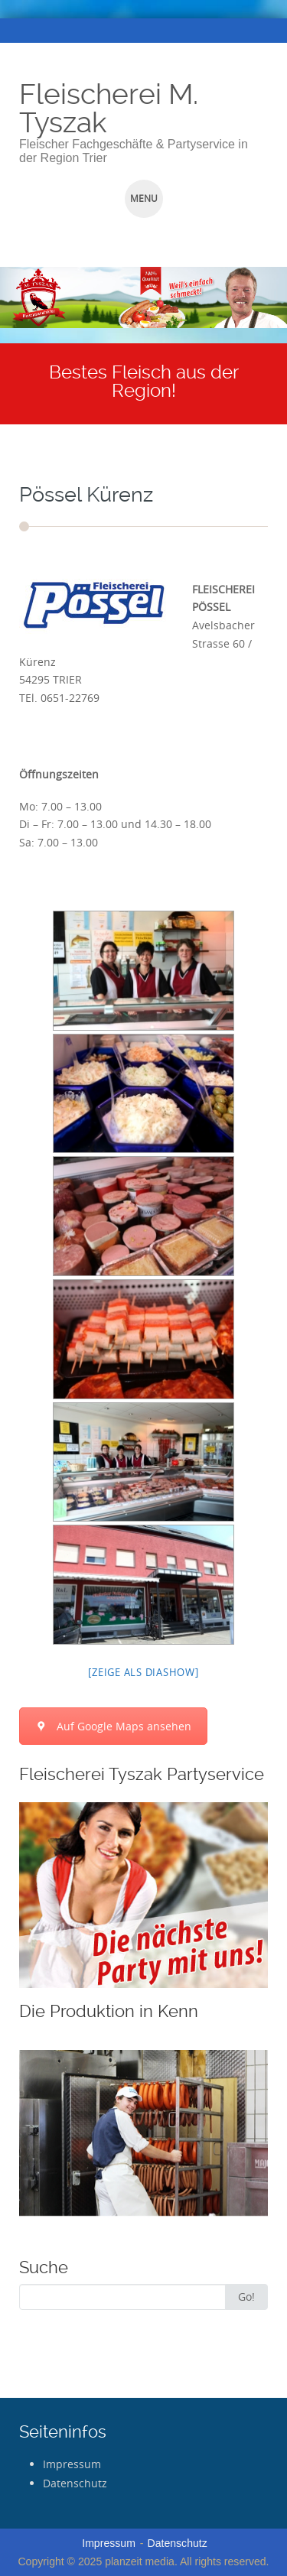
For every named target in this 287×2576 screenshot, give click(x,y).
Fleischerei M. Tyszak (108, 108)
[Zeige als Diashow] (143, 1672)
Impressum (72, 2464)
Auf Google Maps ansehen (113, 1726)
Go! (246, 2296)
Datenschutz (75, 2483)
